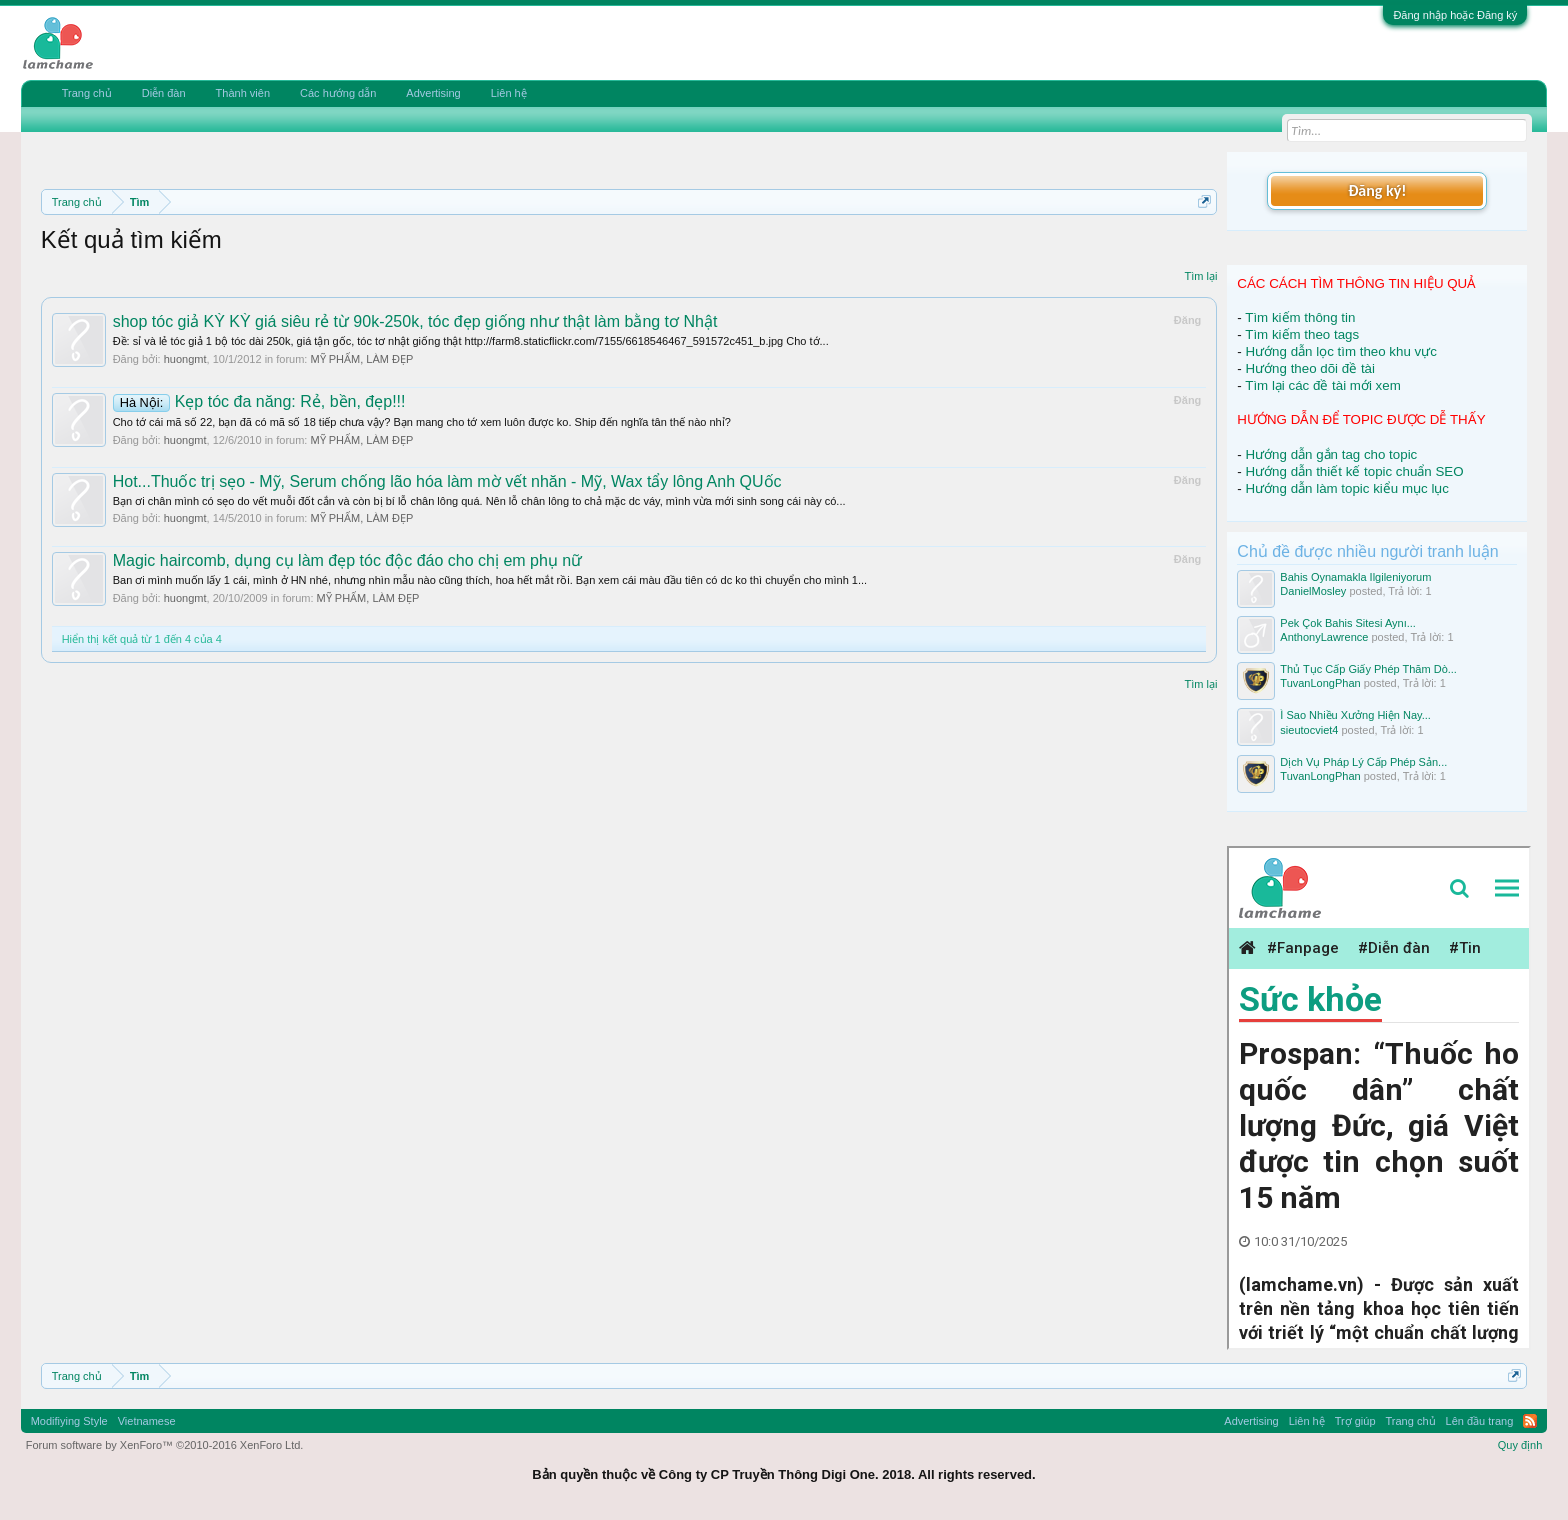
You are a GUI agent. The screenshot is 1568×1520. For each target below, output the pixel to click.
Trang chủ (87, 93)
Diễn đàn (164, 93)
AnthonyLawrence (1324, 637)
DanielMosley (1313, 591)
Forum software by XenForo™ (165, 1445)
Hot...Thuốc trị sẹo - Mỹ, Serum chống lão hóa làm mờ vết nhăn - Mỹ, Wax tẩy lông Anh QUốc (447, 481)
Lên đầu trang (1480, 1421)
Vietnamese (147, 1421)
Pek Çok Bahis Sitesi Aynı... (1348, 623)
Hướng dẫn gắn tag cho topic (1331, 454)
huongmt (185, 359)
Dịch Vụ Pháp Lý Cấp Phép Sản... (1363, 762)
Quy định (1520, 1445)
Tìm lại (1200, 276)
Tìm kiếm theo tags (1302, 334)
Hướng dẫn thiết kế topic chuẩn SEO (1354, 471)
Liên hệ (509, 93)
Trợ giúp (1355, 1421)
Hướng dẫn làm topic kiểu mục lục (1347, 488)
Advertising (433, 93)
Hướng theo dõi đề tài (1309, 368)
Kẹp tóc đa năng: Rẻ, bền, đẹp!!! (259, 401)
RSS (1530, 1421)
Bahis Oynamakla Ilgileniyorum (1355, 577)
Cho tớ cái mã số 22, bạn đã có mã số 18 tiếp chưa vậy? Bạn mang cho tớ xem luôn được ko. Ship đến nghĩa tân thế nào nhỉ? (422, 422)
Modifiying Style (69, 1421)
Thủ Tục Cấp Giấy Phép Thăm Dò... (1368, 669)
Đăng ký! (1377, 190)
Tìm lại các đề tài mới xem (1323, 385)
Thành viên (243, 93)
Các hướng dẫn (338, 93)
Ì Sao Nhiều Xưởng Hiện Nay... (1355, 715)
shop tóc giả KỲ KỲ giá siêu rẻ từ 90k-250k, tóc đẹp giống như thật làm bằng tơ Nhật (415, 321)
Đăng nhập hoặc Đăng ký (1455, 15)
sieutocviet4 (1309, 730)
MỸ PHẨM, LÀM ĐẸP (361, 359)
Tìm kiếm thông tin (1300, 317)
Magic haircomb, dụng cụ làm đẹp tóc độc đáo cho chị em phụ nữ (348, 560)
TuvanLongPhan (1320, 683)
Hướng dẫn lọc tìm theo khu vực (1340, 351)
